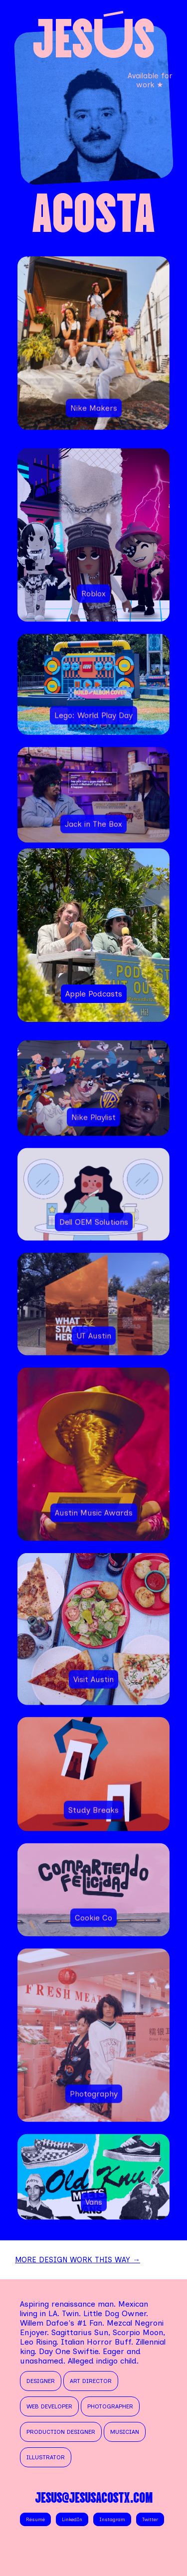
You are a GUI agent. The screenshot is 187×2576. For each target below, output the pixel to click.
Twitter (150, 2519)
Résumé (35, 2519)
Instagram (112, 2519)
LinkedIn (72, 2519)
